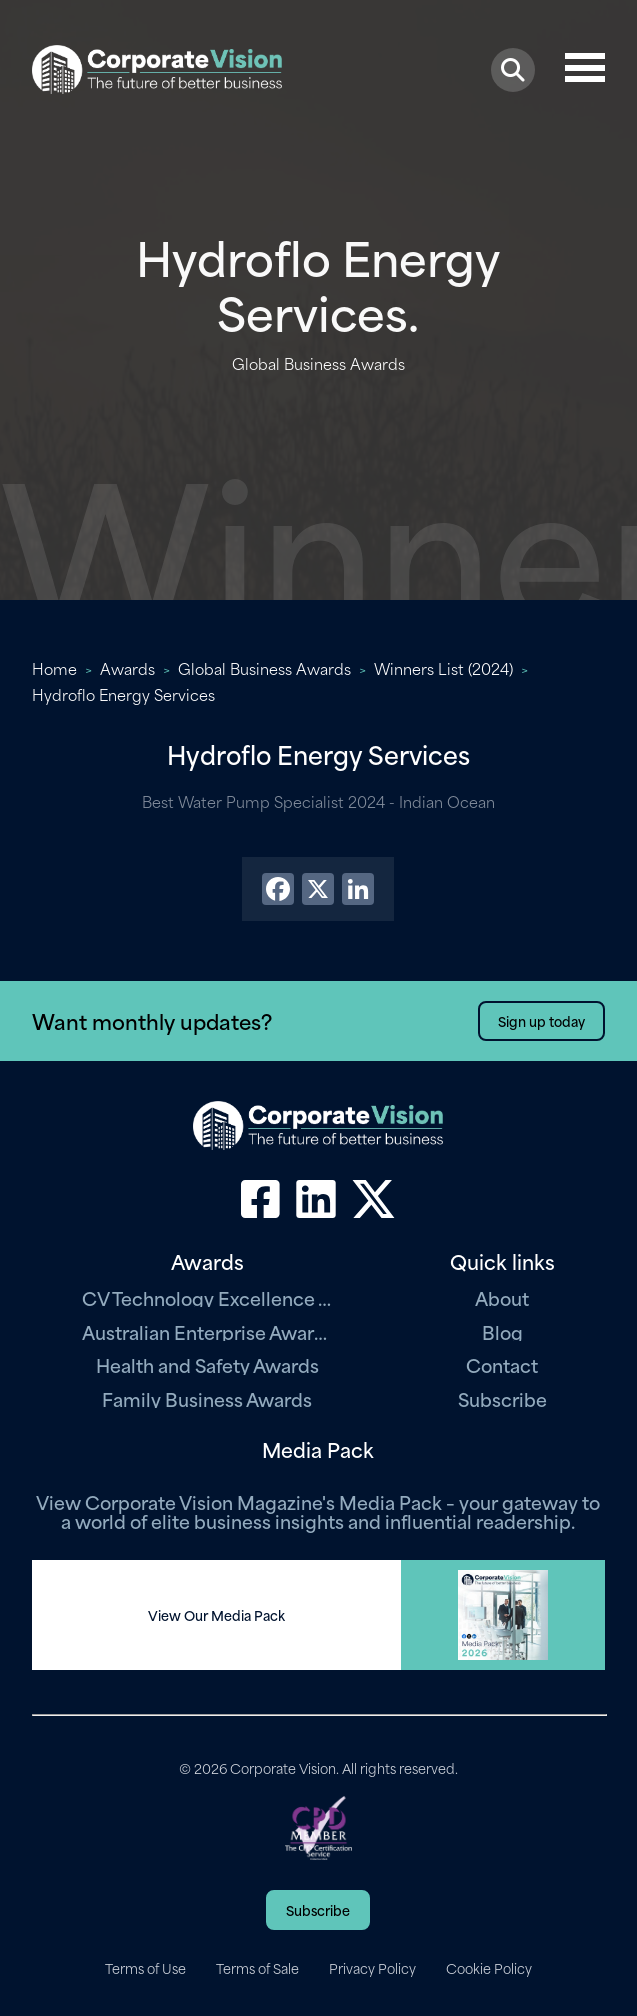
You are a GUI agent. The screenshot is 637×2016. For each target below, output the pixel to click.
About (502, 1297)
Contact (502, 1364)
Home (54, 668)
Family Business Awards (207, 1398)
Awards (127, 668)
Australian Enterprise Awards (207, 1331)
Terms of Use (145, 1968)
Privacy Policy (372, 1968)
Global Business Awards (264, 668)
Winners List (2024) (443, 668)
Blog (502, 1331)
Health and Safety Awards (207, 1364)
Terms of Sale (257, 1968)
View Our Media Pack (216, 1615)
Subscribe (502, 1398)
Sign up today (541, 1020)
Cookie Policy (489, 1968)
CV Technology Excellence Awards (207, 1297)
